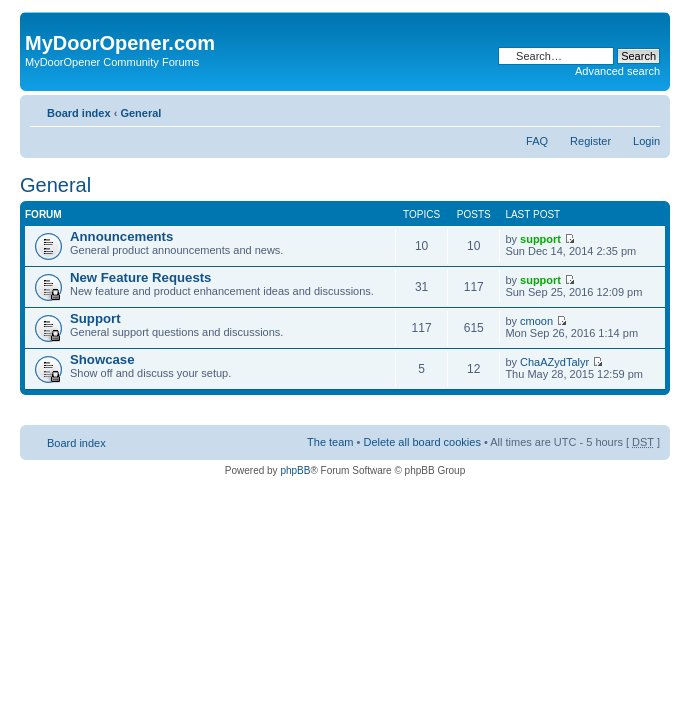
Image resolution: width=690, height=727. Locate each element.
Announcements (121, 236)
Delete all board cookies (421, 442)
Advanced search (617, 71)
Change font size (645, 109)
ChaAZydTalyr (554, 362)
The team (330, 442)
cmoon (536, 321)
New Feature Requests (140, 277)
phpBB (295, 470)
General (140, 113)
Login (646, 141)
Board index (79, 113)
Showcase (102, 359)
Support (95, 318)
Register (590, 141)
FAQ (537, 141)
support (540, 239)
